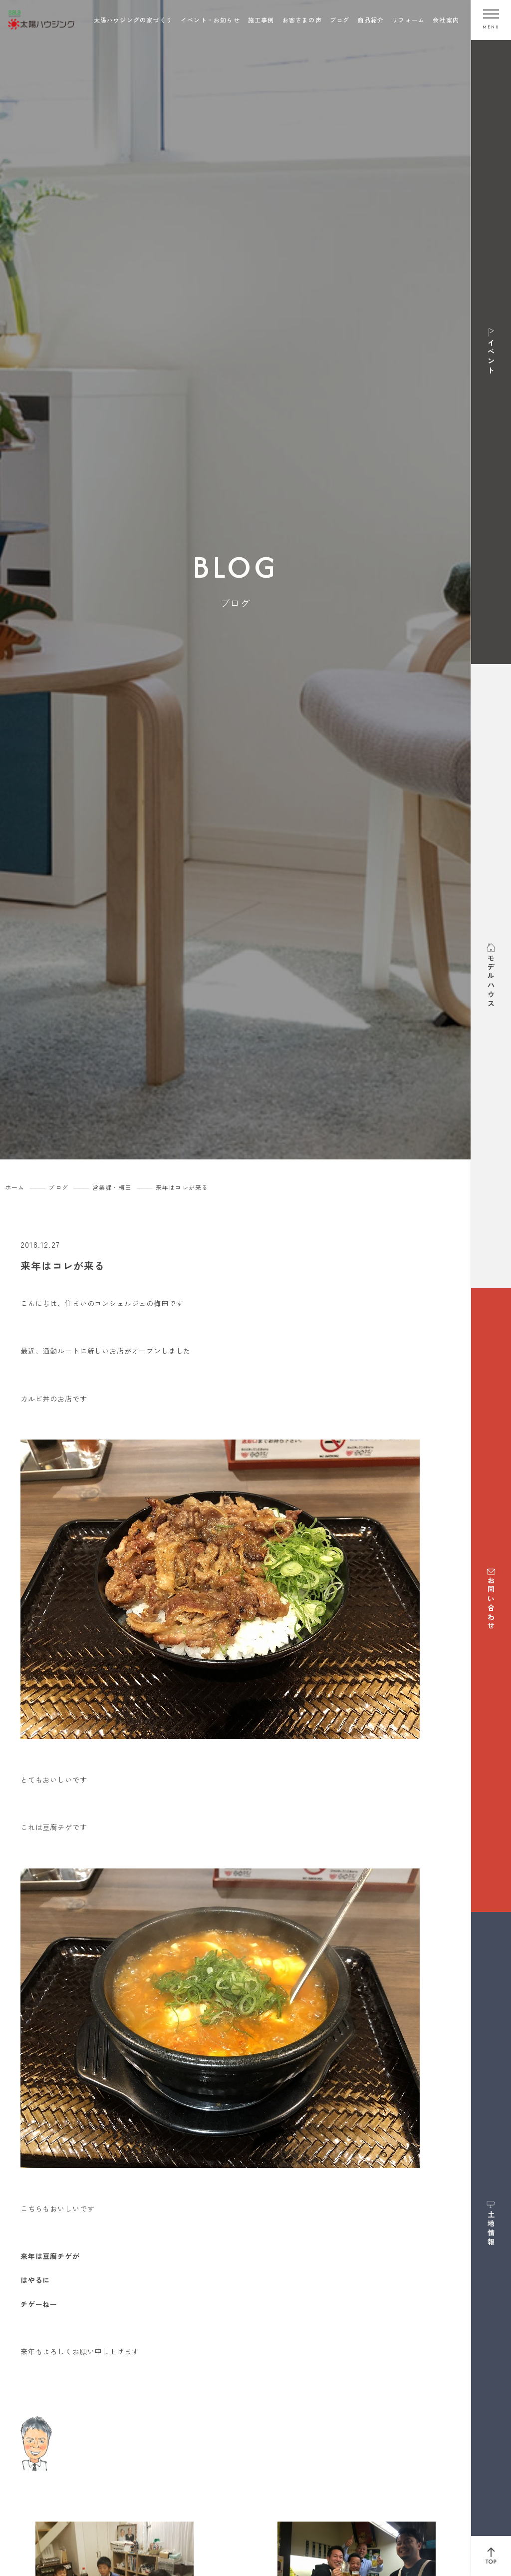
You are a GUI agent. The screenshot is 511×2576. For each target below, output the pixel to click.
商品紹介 (370, 19)
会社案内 (446, 19)
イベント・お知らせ (210, 19)
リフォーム (408, 19)
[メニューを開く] (491, 20)
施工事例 (261, 19)
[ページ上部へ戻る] (491, 2556)
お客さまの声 (302, 19)
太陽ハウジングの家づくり (133, 19)
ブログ (340, 19)
